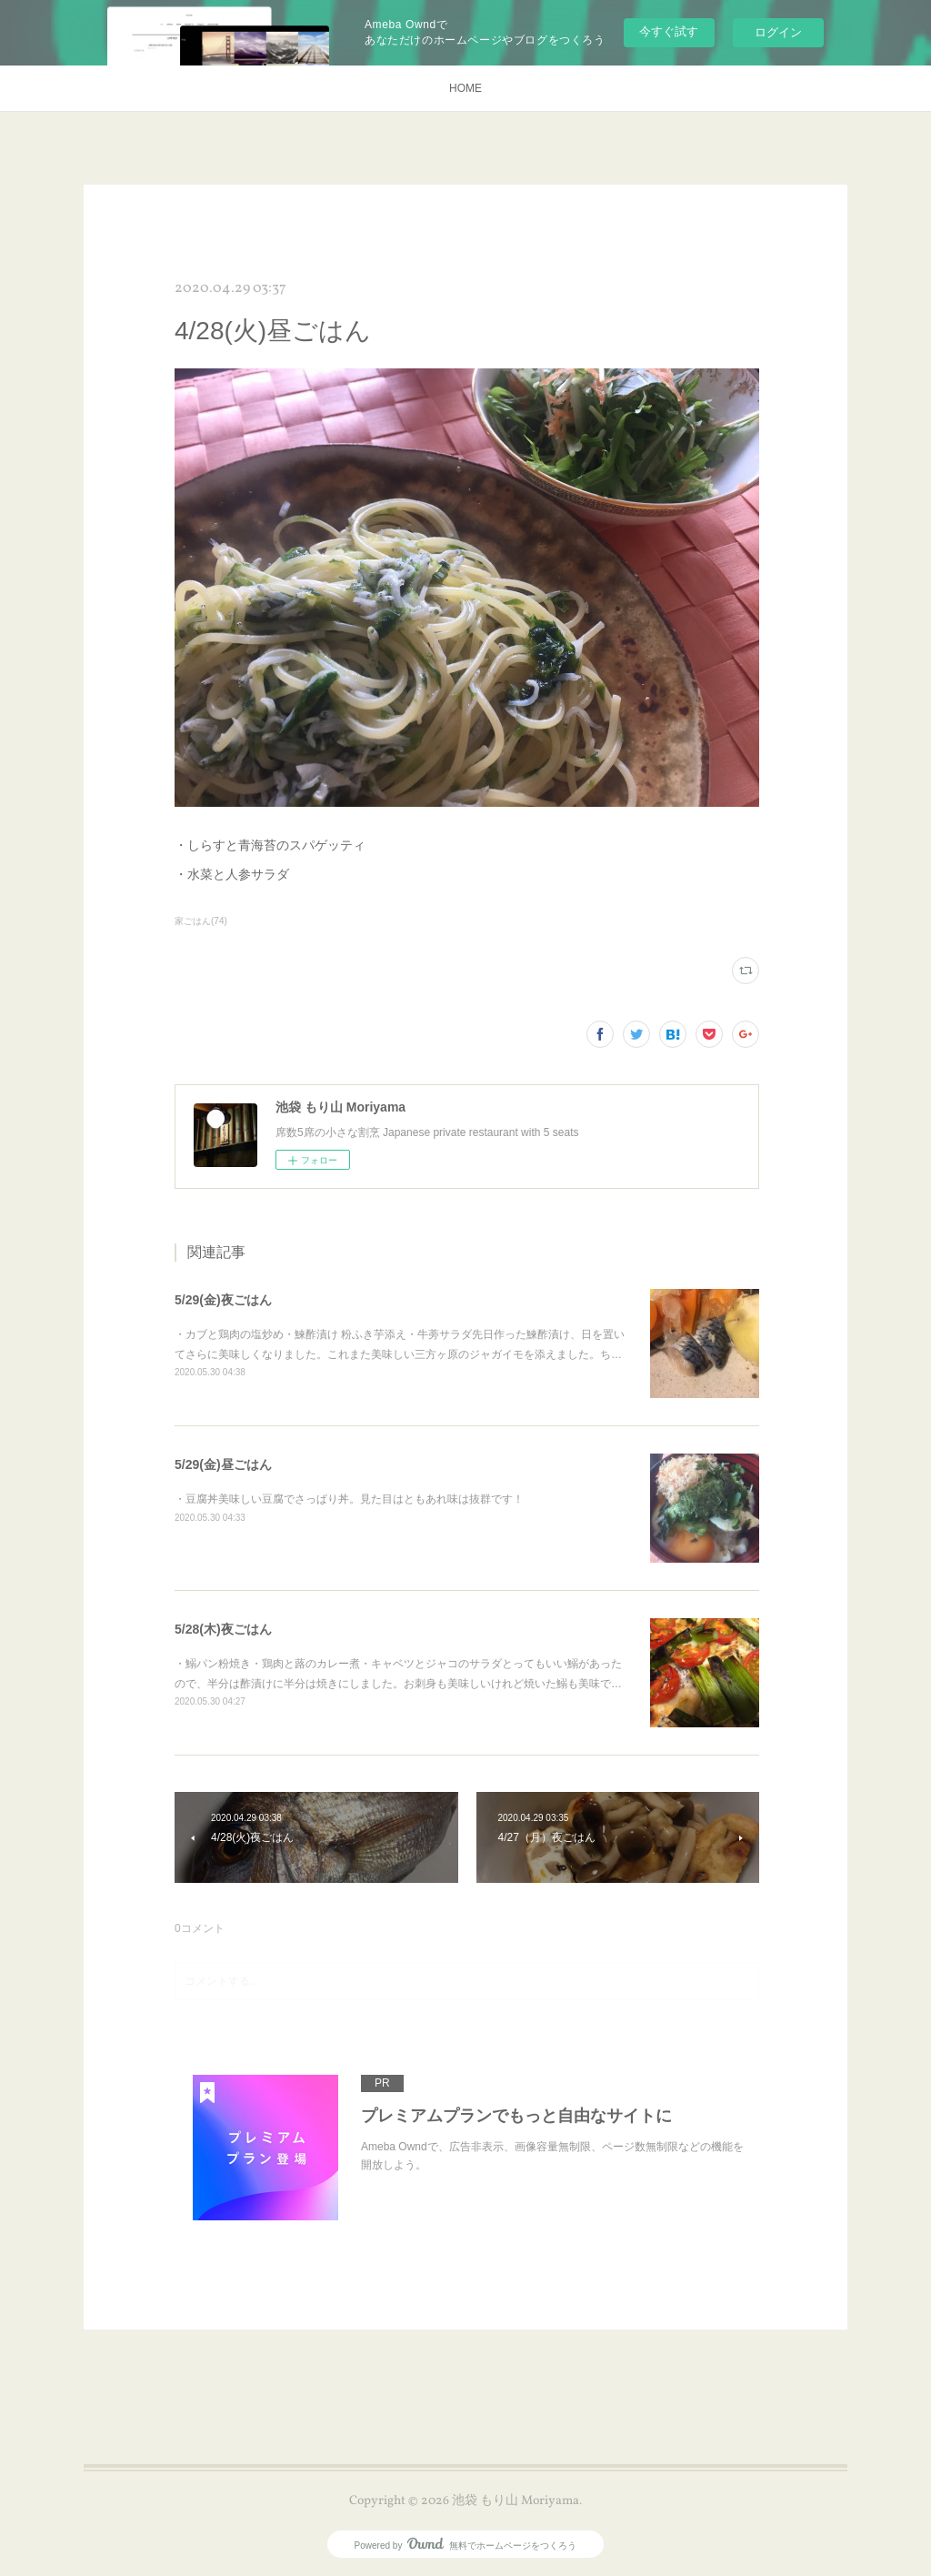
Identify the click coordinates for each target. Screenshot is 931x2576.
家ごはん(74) (201, 921)
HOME (465, 88)
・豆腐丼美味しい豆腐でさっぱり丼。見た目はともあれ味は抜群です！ (349, 1499)
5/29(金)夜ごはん (223, 1300)
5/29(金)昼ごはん (223, 1464)
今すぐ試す (668, 31)
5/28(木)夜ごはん (223, 1629)
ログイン (778, 32)
